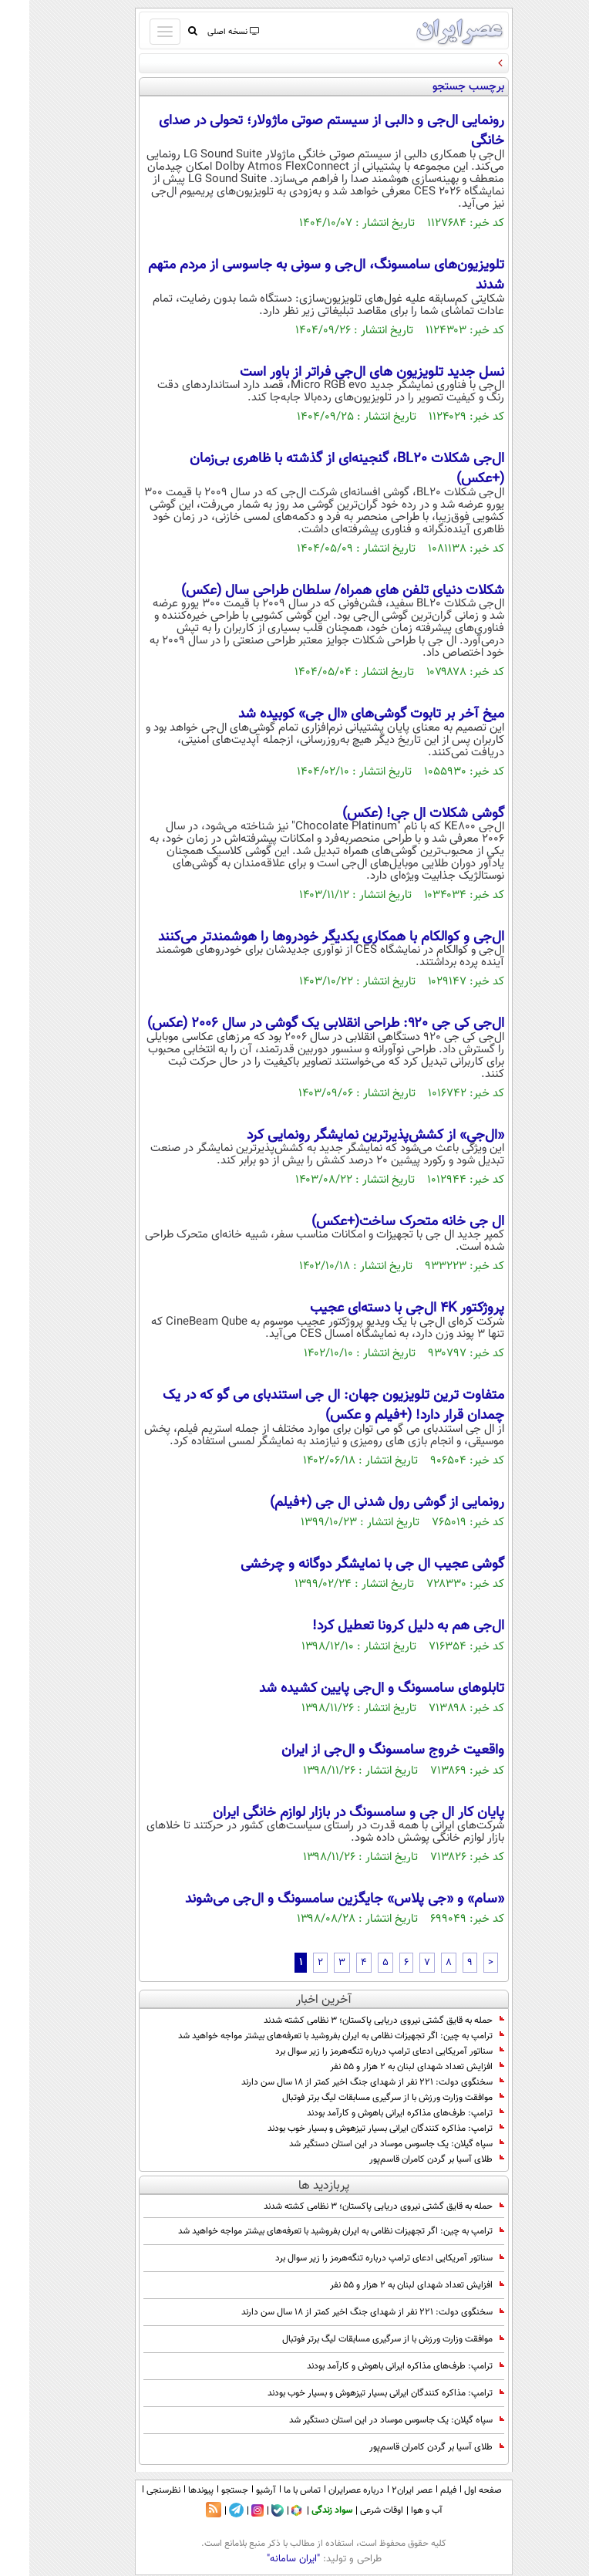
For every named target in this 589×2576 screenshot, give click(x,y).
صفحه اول (454, 2490)
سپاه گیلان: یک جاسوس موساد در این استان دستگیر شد (367, 2144)
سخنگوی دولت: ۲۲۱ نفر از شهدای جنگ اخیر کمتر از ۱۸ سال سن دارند (343, 2082)
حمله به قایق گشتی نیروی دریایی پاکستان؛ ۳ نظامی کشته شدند (354, 2020)
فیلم (419, 2490)
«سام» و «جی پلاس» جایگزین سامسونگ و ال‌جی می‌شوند (315, 1899)
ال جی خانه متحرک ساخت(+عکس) (378, 1222)
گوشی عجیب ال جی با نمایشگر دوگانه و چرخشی (343, 1564)
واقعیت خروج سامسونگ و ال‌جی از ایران (363, 1750)
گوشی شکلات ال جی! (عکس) (394, 814)
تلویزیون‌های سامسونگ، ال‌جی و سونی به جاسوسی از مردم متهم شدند (297, 275)
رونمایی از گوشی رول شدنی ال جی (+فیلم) (358, 1503)
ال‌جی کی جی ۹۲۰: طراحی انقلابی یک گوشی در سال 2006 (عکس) (296, 1024)
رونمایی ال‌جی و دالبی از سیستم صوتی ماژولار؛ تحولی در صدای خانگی (302, 131)
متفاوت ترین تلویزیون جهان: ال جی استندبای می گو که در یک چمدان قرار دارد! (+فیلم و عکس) (304, 1405)
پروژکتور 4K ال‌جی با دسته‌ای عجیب (378, 1308)
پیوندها (171, 2490)
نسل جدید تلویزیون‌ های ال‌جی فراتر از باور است (342, 372)
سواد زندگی (302, 2510)
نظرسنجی (134, 2490)
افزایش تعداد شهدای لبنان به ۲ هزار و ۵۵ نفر (388, 2067)
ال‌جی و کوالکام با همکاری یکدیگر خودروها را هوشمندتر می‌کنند (302, 937)
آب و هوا (397, 2510)
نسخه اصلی (203, 32)
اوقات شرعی (352, 2510)
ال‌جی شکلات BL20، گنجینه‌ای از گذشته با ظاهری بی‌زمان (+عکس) (317, 469)
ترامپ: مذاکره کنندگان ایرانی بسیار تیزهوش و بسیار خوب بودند (356, 2128)
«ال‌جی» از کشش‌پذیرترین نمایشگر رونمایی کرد (346, 1135)
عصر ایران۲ (382, 2490)
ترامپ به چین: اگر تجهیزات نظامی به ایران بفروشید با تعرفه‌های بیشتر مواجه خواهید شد (312, 2036)
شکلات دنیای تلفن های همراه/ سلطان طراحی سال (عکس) (313, 591)
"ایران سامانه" (264, 2559)
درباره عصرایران (327, 2490)
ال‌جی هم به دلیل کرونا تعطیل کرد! (379, 1626)
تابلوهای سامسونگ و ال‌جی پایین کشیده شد (352, 1689)
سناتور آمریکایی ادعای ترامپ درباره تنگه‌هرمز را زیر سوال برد (360, 2051)
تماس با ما (272, 2490)
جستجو (205, 2490)
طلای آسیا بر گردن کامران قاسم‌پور (407, 2159)
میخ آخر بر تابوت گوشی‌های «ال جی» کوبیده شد (342, 714)
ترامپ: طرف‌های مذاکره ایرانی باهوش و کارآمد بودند (376, 2113)
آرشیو (237, 2490)
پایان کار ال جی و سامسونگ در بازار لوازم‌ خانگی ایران (329, 1813)
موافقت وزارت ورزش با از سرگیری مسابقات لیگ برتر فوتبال (364, 2098)
